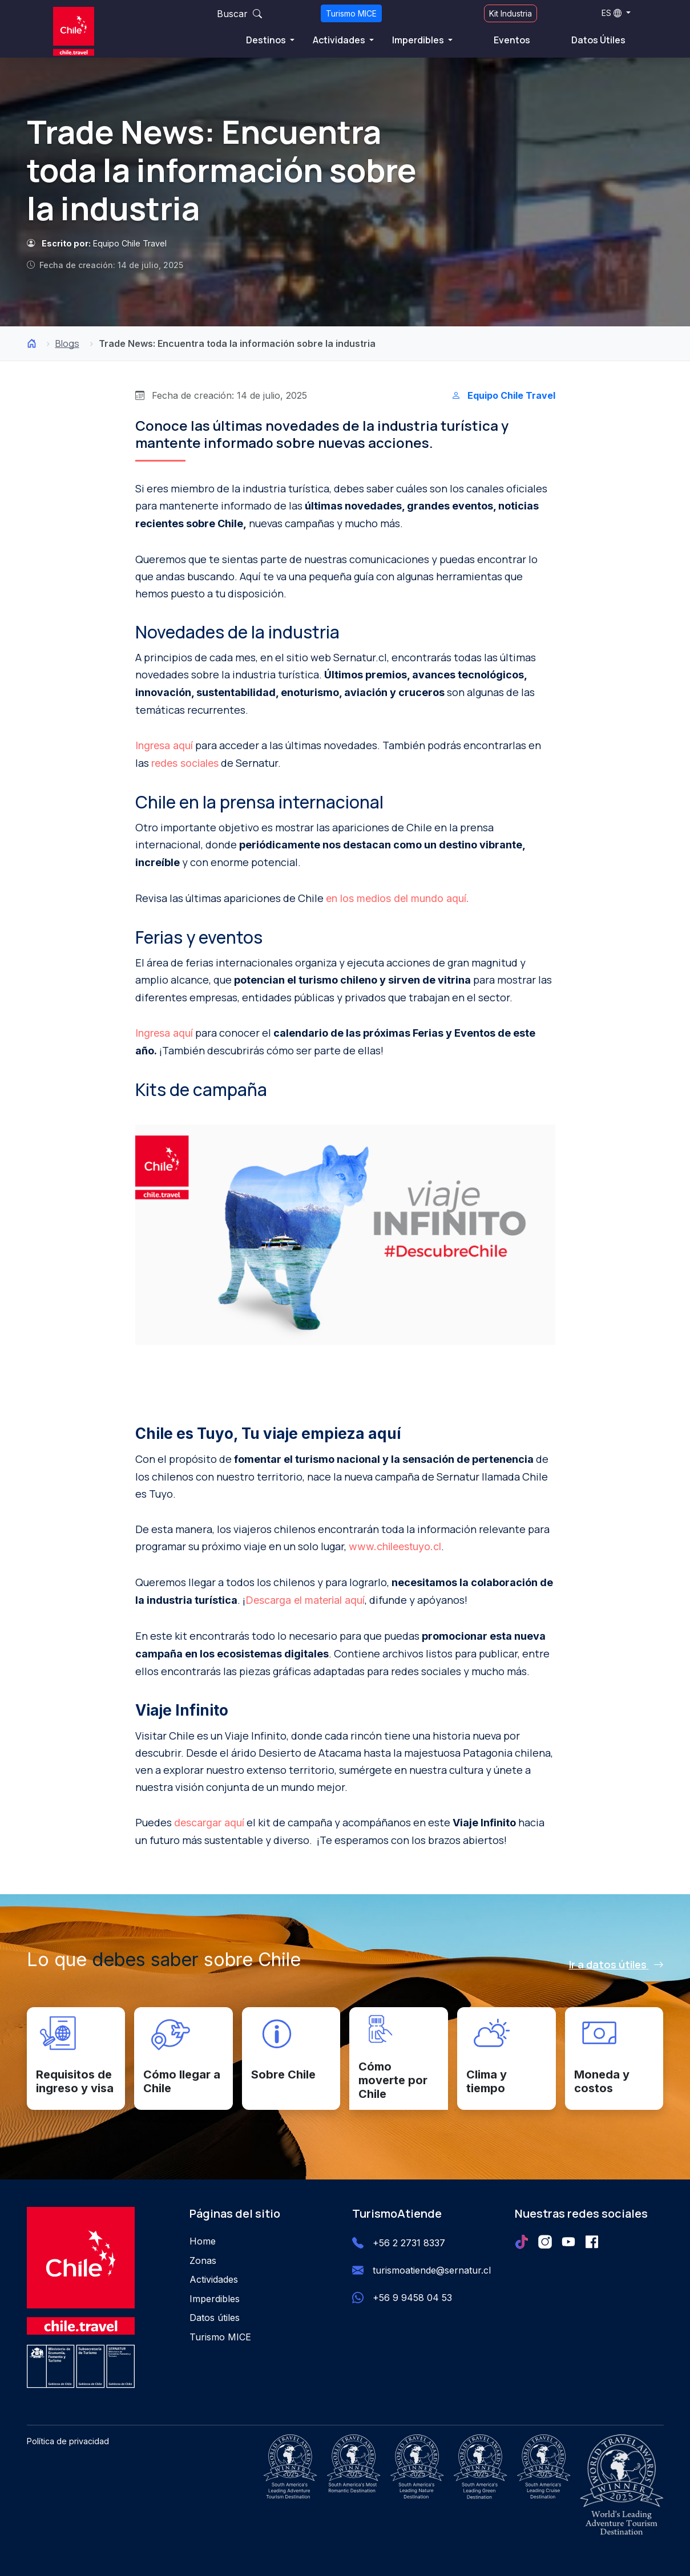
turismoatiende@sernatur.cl (432, 2270)
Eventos (512, 40)
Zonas (202, 2260)
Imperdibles (419, 40)
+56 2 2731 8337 (409, 2243)
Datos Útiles (598, 40)
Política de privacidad (68, 2441)
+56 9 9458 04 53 (412, 2297)
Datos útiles (214, 2317)
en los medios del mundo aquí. (397, 898)
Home (202, 2241)
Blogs (67, 343)
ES (612, 13)
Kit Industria (510, 13)
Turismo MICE (351, 13)
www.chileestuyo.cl (395, 1546)
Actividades (340, 40)
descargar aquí (209, 1823)
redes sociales (185, 763)
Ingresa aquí (164, 745)
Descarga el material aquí (305, 1600)
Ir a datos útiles (616, 1964)
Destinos (267, 40)
